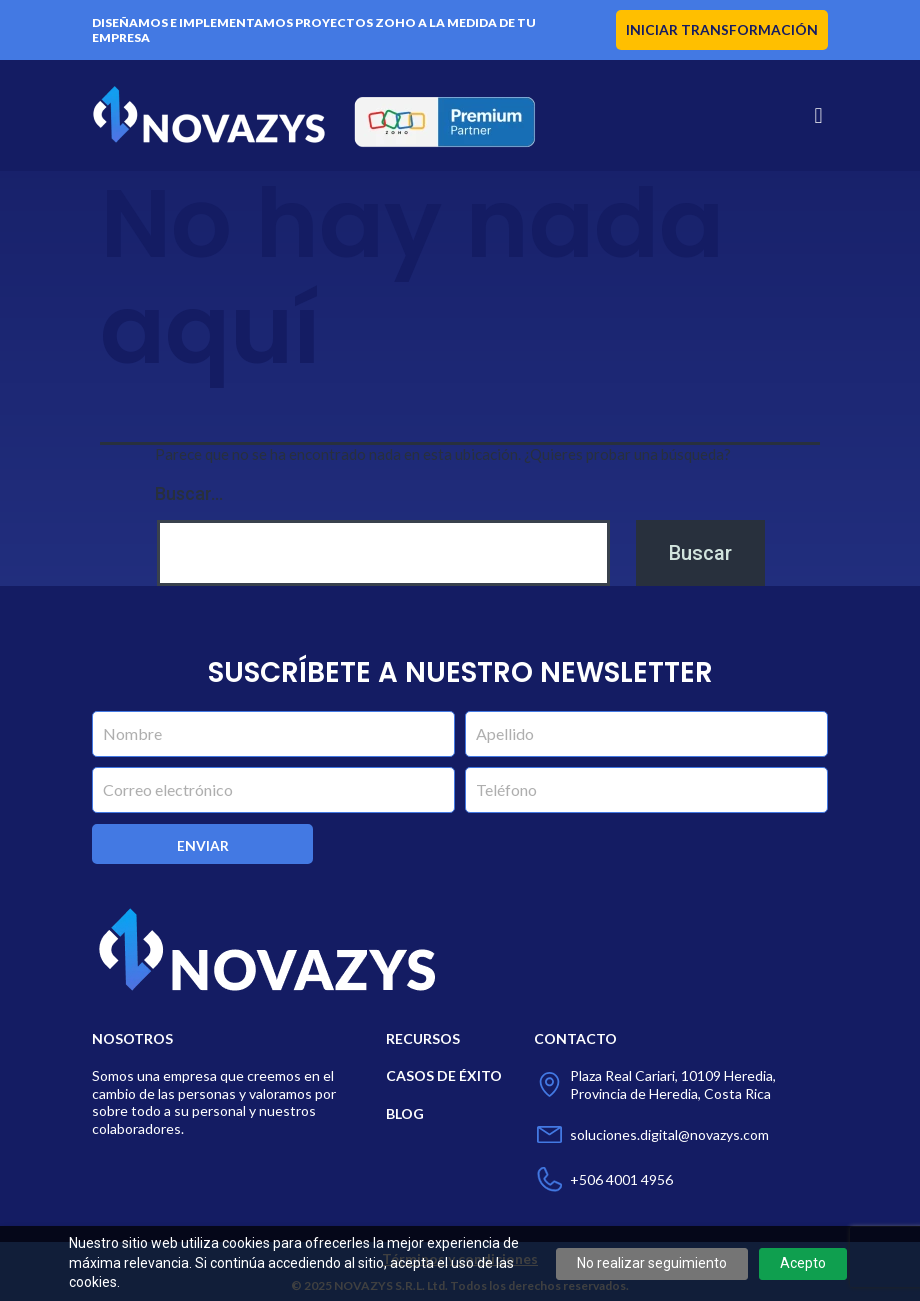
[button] (818, 115)
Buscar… (189, 493)
